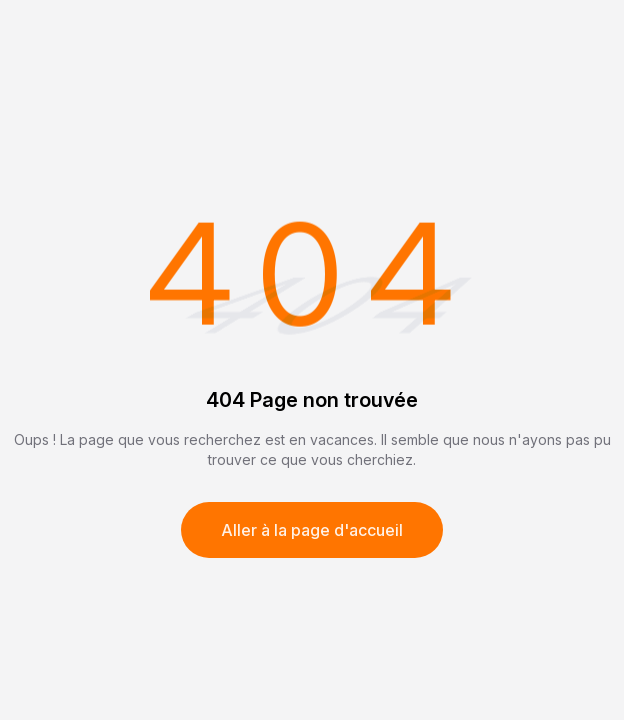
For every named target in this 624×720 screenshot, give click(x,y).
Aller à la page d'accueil (312, 530)
